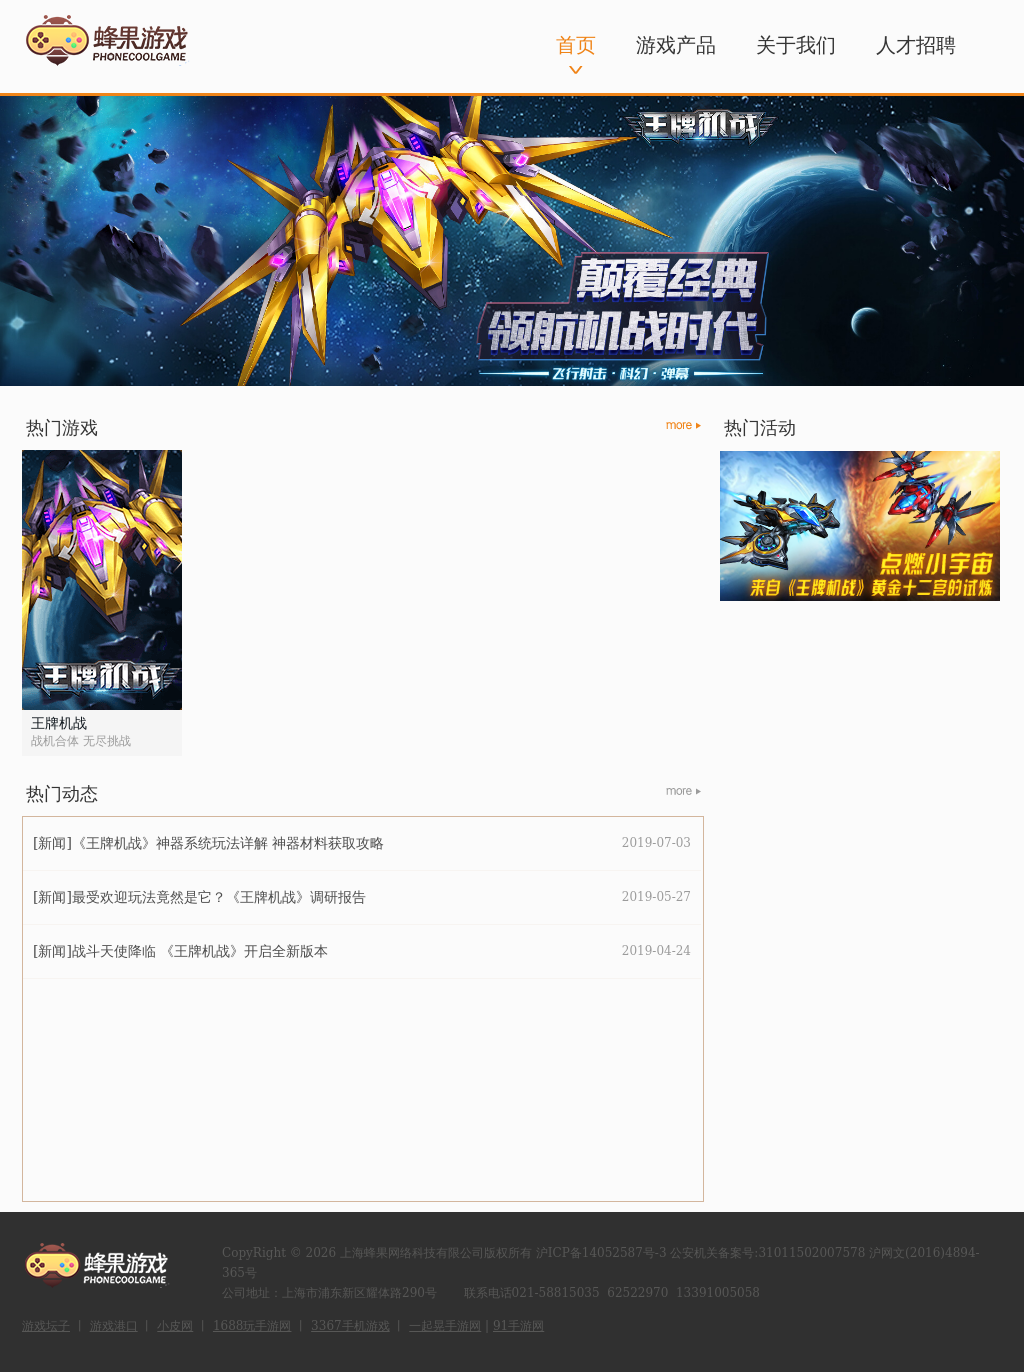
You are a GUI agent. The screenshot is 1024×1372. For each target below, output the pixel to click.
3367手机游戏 (350, 1326)
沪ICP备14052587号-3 (601, 1253)
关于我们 (796, 45)
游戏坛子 (46, 1326)
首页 (576, 45)
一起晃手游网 (445, 1326)
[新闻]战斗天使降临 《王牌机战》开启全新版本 (180, 951)
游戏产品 (676, 45)
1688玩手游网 (252, 1326)
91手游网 (518, 1326)
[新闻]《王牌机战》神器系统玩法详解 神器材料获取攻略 (208, 843)
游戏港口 (114, 1326)
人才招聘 (916, 45)
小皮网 (175, 1326)
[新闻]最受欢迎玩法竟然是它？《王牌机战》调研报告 (199, 897)
